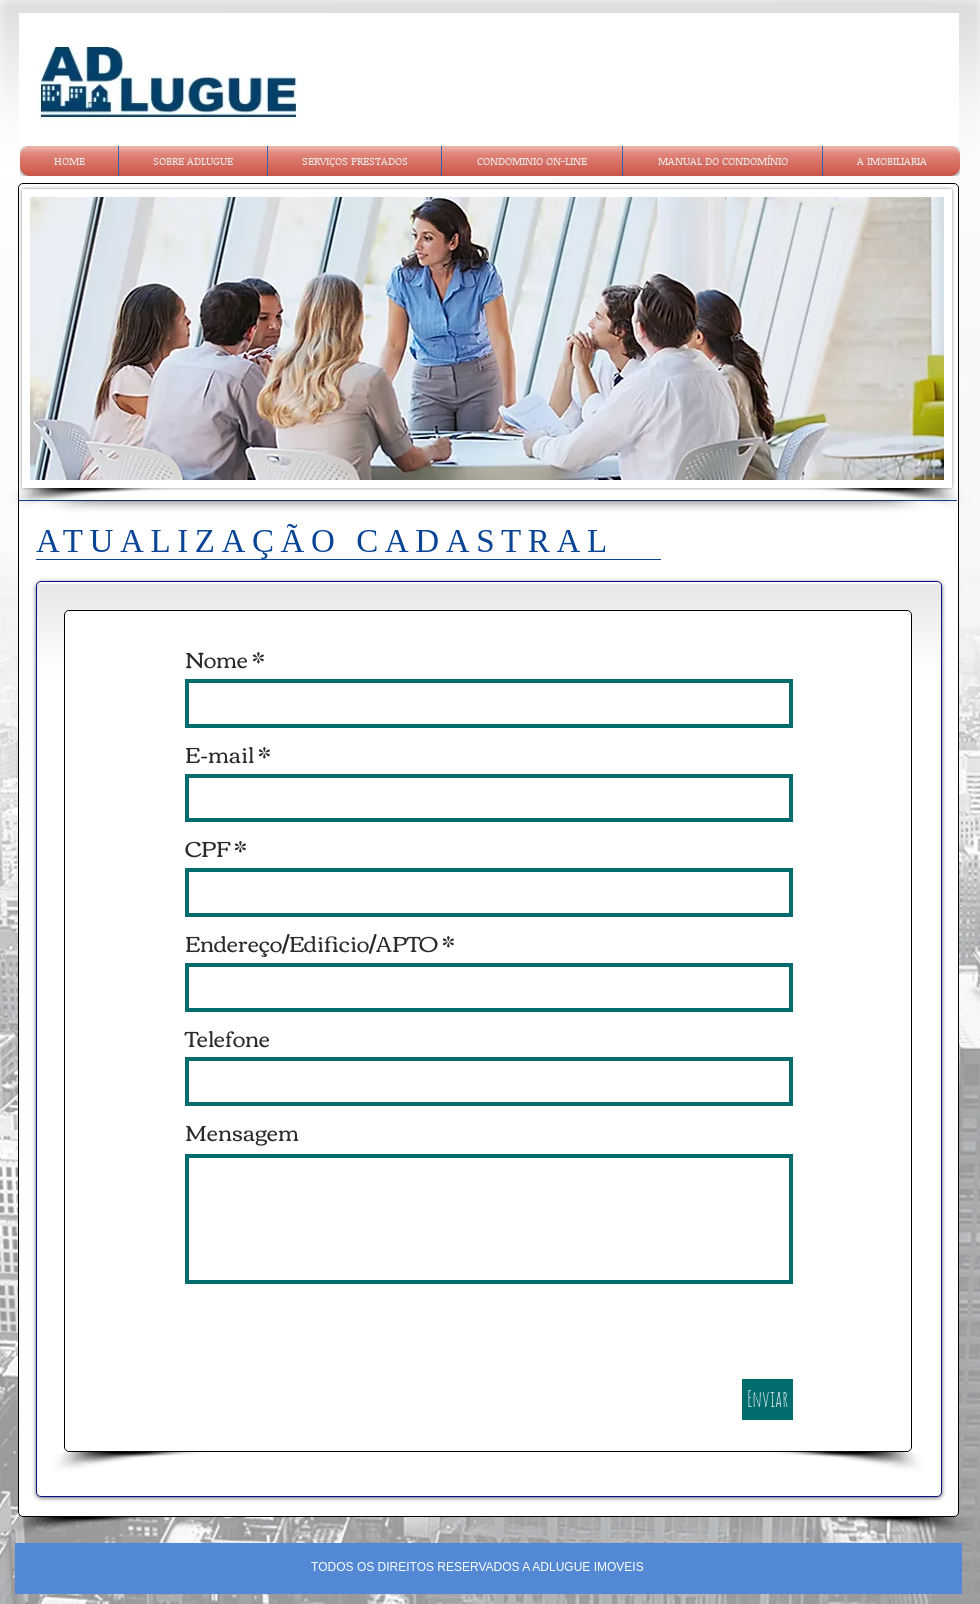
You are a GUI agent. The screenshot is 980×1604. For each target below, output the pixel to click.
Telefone (227, 1037)
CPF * (216, 847)
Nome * (225, 658)
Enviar (767, 1398)
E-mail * (228, 753)
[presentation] (337, 1340)
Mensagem (242, 1131)
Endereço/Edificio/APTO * (320, 942)
